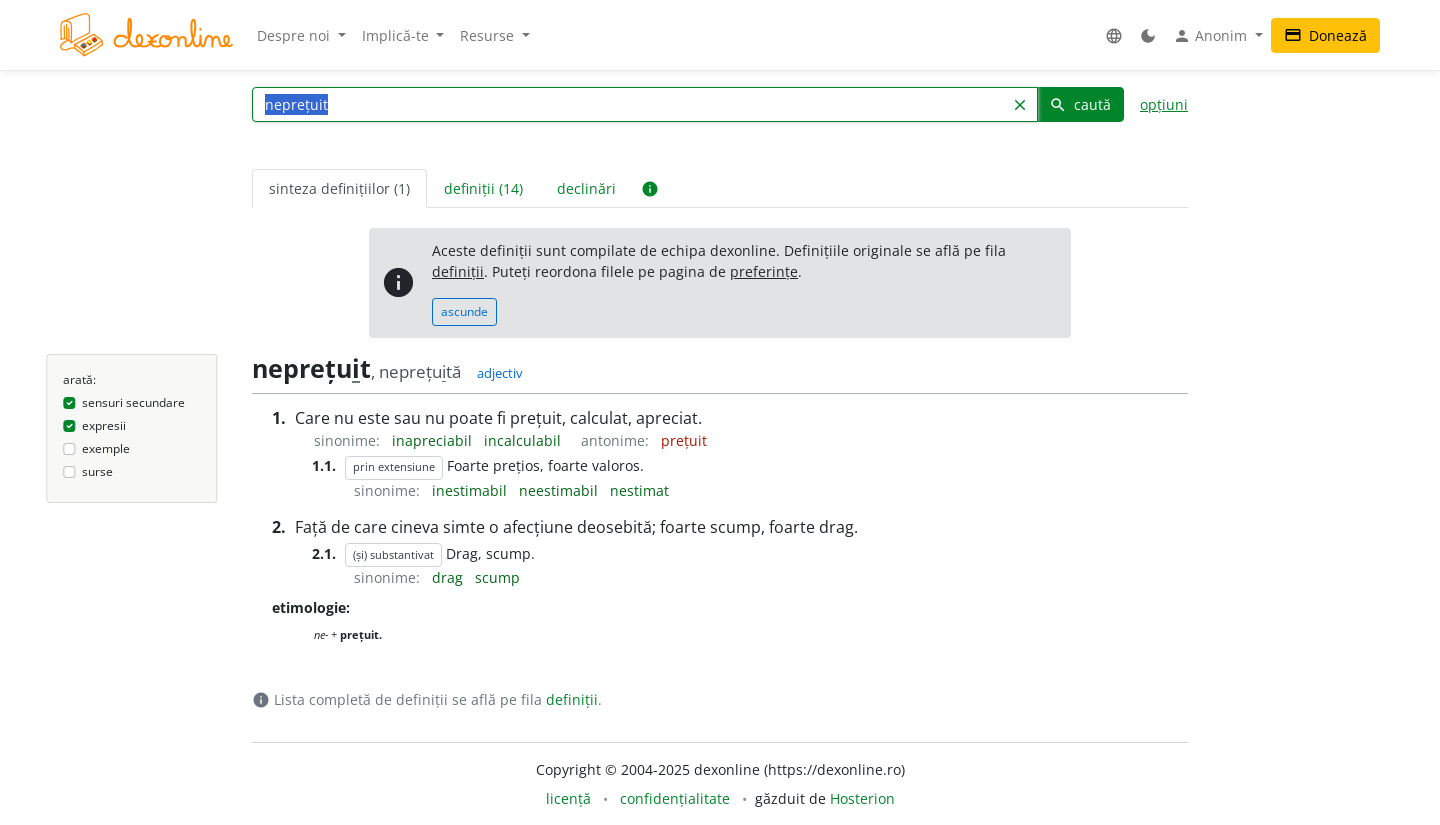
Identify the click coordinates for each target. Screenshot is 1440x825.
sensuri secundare (133, 402)
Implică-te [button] (397, 35)
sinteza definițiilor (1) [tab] (339, 188)
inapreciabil (434, 440)
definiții (458, 271)
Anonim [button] (1212, 36)
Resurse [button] (489, 35)
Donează (1325, 35)
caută (1080, 104)
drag (449, 577)
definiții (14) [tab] (483, 188)
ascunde (464, 311)
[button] (1114, 35)
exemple (106, 448)
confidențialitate (675, 798)
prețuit (684, 440)
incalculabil (524, 440)
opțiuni (1164, 104)
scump (497, 577)
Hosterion (862, 798)
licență (568, 798)
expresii (104, 425)
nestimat (639, 490)
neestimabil (560, 490)
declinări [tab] (586, 188)
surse (97, 471)
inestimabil (471, 490)
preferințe (764, 271)
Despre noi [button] (295, 35)
